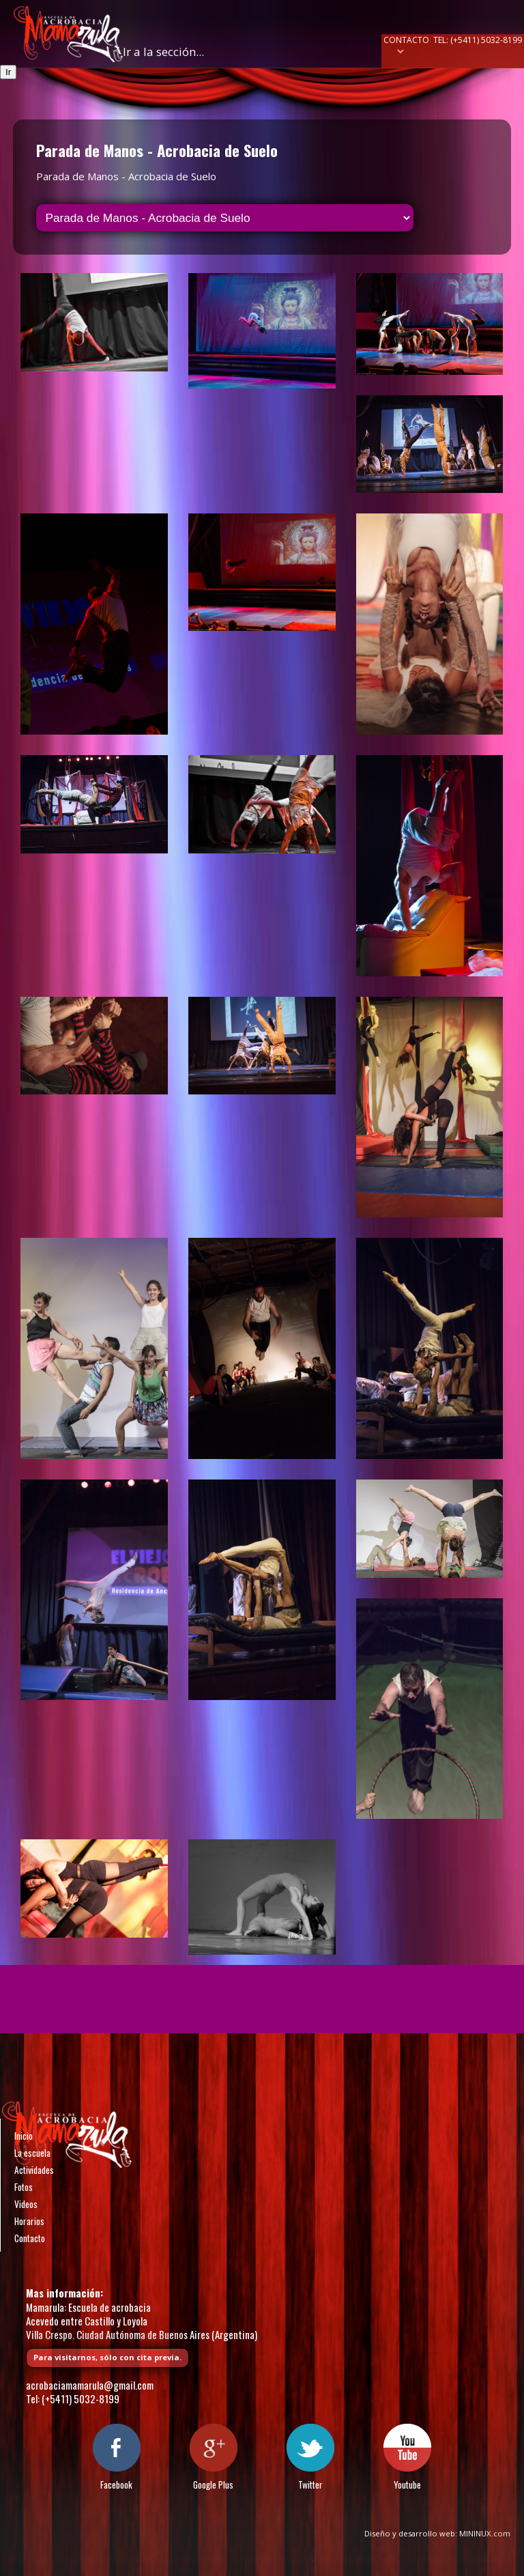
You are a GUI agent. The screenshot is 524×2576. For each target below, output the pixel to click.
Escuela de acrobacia (68, 34)
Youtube (407, 2484)
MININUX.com (484, 2533)
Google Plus (213, 2484)
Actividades (34, 2170)
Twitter (310, 2484)
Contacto (406, 40)
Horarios (29, 2221)
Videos (26, 2204)
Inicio (23, 2135)
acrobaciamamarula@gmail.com (90, 2384)
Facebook (116, 2484)
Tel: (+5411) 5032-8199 (477, 40)
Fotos (23, 2187)
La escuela (32, 2153)
